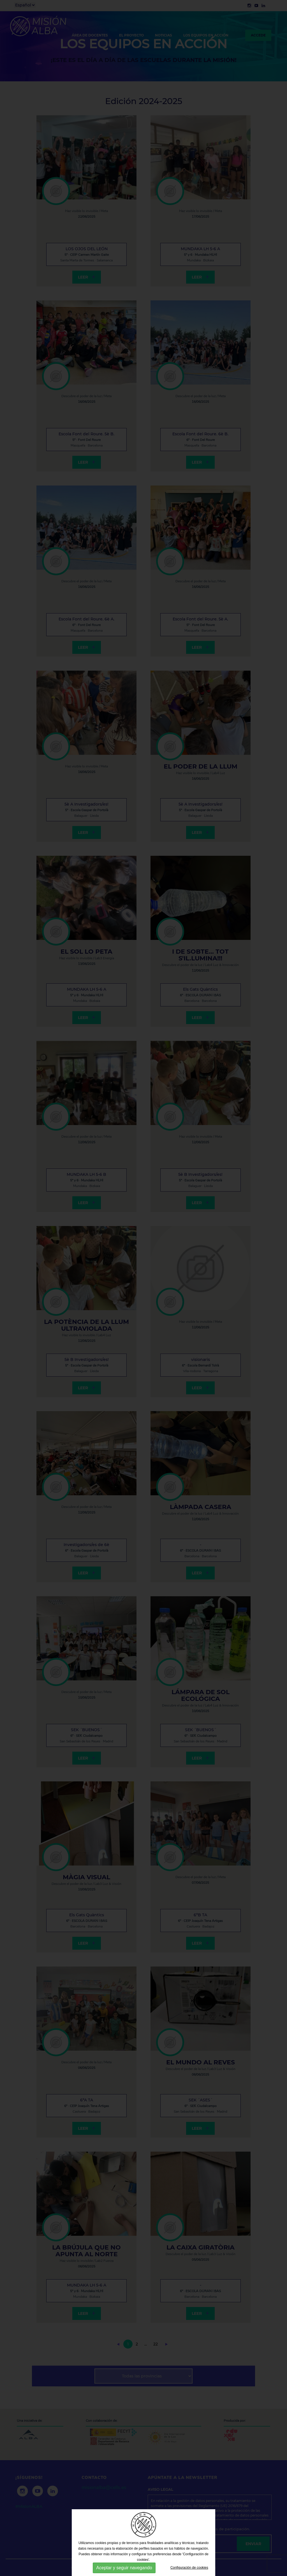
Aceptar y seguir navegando (124, 2567)
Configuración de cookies (189, 2568)
